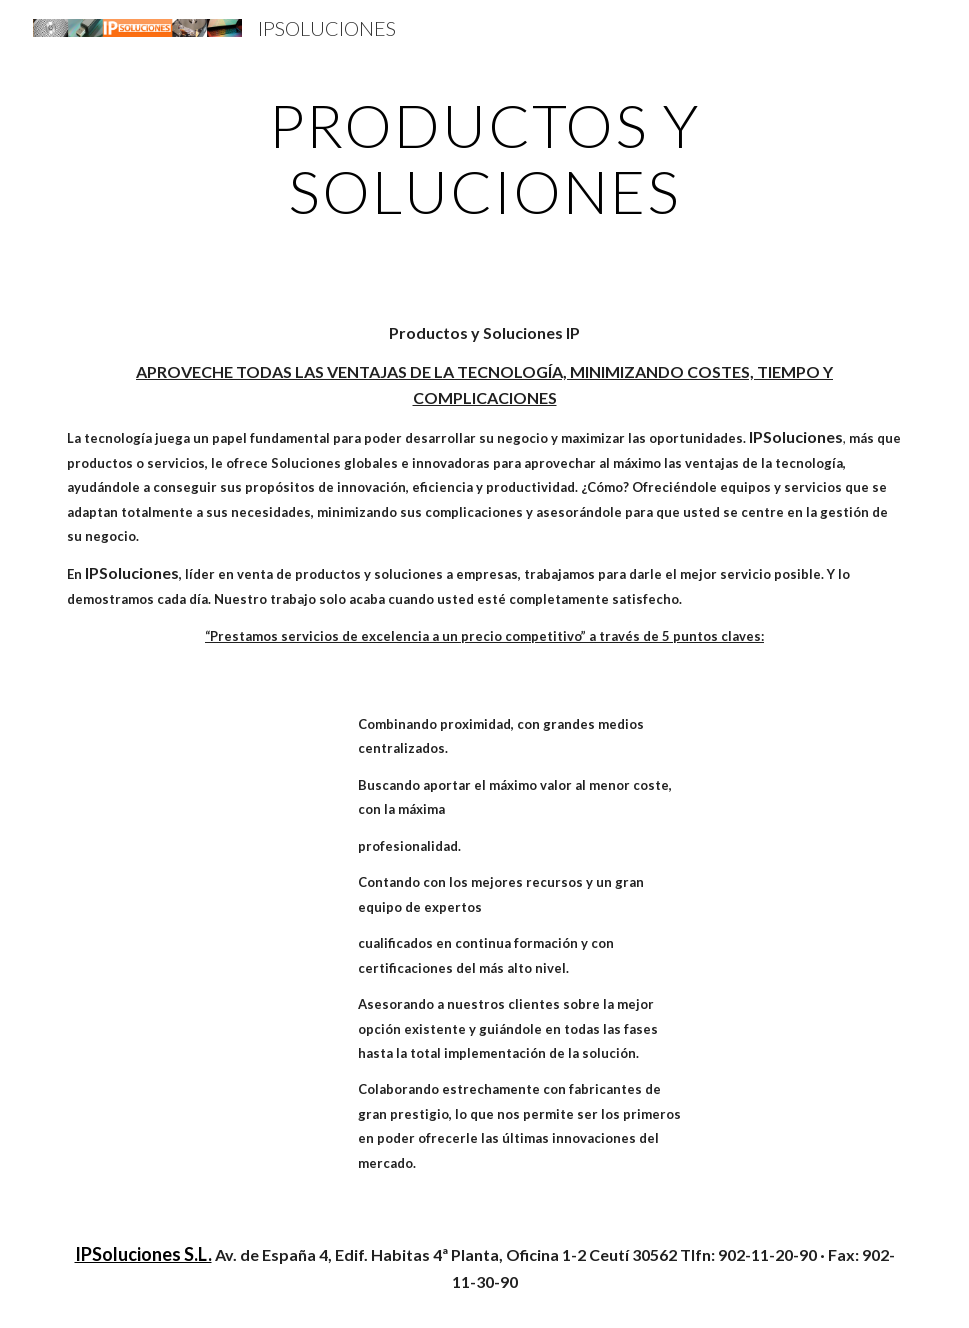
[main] (484, 158)
